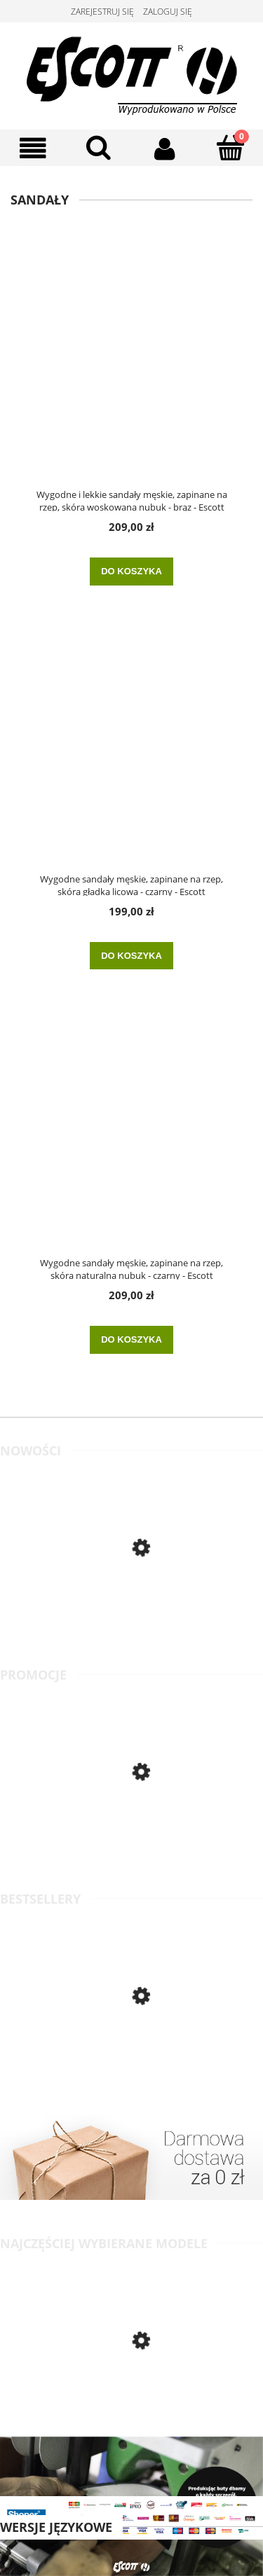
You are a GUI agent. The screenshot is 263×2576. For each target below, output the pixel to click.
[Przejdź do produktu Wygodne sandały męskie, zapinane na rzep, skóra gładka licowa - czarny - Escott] (131, 753)
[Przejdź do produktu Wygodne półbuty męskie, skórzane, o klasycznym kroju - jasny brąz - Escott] (131, 1608)
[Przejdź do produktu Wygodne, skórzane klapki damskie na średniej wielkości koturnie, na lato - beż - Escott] (131, 1829)
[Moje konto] (165, 148)
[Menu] (33, 148)
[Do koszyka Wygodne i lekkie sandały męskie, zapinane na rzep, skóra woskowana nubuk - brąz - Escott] (131, 572)
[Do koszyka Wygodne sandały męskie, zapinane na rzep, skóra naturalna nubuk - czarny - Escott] (131, 1340)
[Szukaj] (99, 147)
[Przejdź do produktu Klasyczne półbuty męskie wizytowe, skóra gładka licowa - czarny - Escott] (131, 2056)
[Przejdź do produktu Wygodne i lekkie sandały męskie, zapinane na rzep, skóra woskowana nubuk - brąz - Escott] (131, 368)
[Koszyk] (230, 147)
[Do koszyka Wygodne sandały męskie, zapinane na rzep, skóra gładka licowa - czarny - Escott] (131, 956)
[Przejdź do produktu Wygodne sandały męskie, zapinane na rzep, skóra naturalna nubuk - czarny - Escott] (131, 1137)
